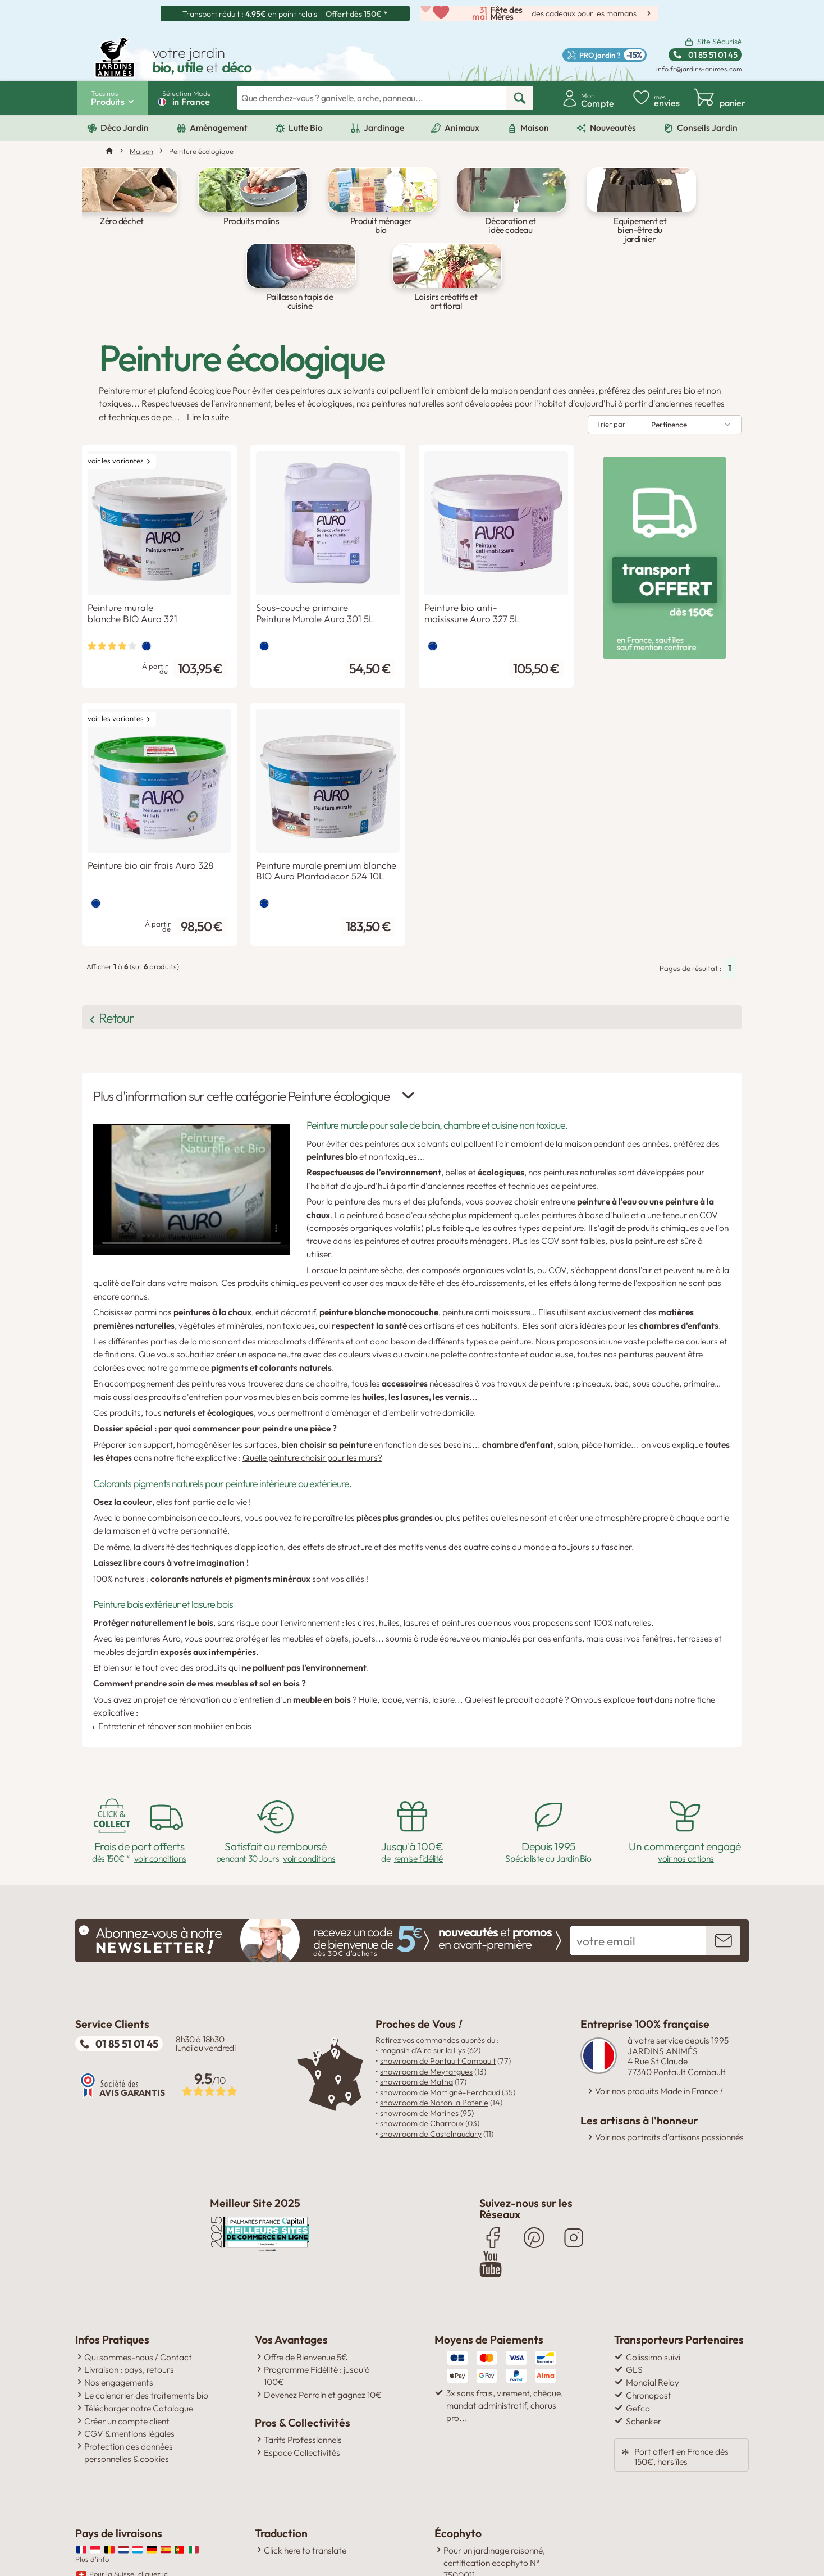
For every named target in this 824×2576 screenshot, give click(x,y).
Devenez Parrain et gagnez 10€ (323, 2336)
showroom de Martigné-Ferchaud (440, 2040)
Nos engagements (118, 2324)
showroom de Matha (416, 2030)
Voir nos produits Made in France (658, 2039)
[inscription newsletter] (723, 1889)
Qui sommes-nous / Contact (138, 2298)
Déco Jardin (124, 128)
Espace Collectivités (302, 2394)
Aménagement (219, 128)
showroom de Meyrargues (426, 2019)
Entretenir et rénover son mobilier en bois (172, 1673)
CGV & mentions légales (129, 2375)
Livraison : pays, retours (129, 2311)
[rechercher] (519, 98)
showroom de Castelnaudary (431, 2082)
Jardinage (384, 128)
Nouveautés (613, 128)
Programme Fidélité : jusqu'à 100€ (317, 2317)
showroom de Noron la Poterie (434, 2051)
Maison (534, 128)
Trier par (611, 395)
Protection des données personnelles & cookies (128, 2394)
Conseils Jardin (707, 128)
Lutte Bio (306, 128)
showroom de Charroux (422, 2072)
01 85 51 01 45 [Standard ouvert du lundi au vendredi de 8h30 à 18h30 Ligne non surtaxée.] (713, 54)
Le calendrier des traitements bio (146, 2337)
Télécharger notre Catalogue (138, 2350)
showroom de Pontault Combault (438, 2009)
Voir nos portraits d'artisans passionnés (669, 2085)
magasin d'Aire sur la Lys (422, 1999)
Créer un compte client (127, 2363)
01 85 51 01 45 (126, 1991)
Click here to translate (305, 2492)
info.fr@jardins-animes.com (699, 69)
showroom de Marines (419, 2061)
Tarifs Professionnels (303, 2381)
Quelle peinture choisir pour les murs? (312, 1405)
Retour (134, 975)
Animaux (462, 128)
